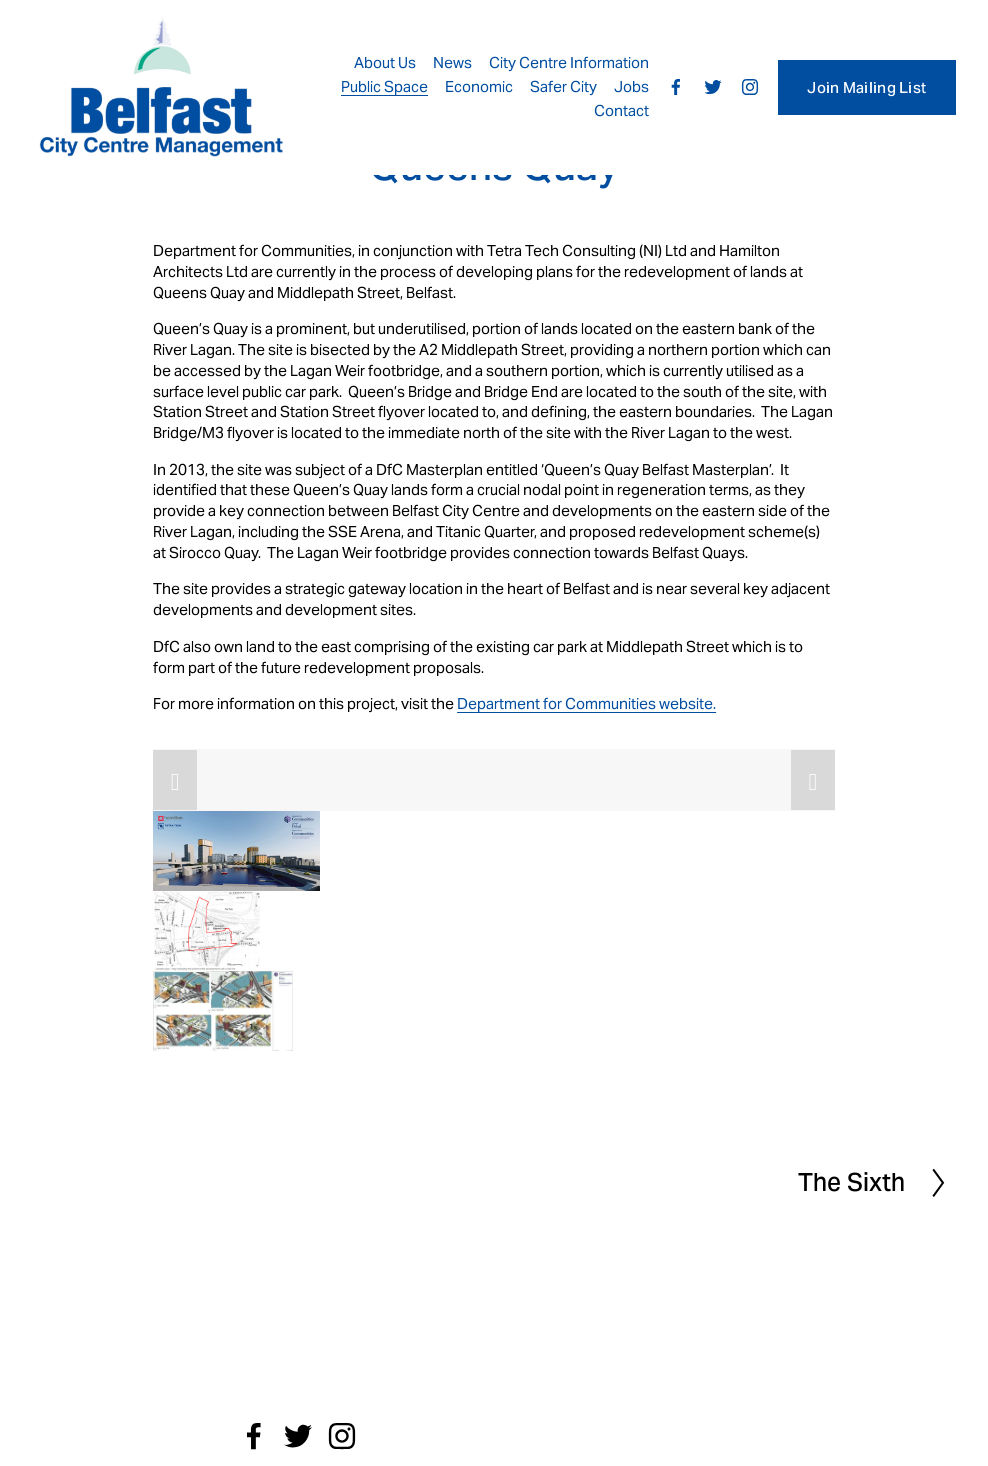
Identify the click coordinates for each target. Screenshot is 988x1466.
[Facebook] (676, 87)
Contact (621, 110)
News (452, 62)
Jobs (631, 86)
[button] (175, 780)
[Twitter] (713, 87)
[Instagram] (750, 87)
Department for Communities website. (586, 703)
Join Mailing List (866, 87)
